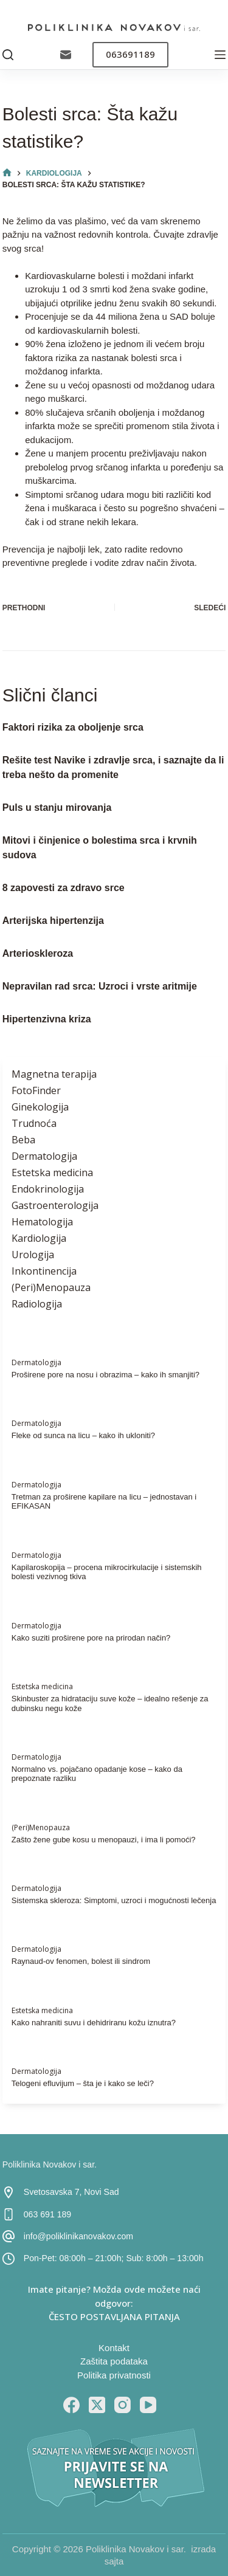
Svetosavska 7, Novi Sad (71, 2192)
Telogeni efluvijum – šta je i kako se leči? (83, 2083)
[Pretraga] (7, 54)
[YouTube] (148, 2405)
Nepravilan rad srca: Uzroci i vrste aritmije (99, 986)
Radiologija (37, 1303)
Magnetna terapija (54, 1074)
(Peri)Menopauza (51, 1287)
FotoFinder (36, 1090)
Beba (23, 1139)
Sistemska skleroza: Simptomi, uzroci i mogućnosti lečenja (114, 1900)
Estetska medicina (52, 1172)
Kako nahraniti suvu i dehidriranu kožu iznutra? (94, 2022)
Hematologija (42, 1221)
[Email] (65, 54)
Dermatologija (44, 1156)
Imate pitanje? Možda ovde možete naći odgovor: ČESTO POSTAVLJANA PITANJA (114, 2303)
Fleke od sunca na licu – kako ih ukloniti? (83, 1435)
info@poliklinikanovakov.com (78, 2236)
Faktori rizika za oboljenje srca (72, 727)
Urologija (33, 1254)
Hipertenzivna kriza (46, 1019)
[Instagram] (122, 2405)
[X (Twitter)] (97, 2405)
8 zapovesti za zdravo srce (63, 888)
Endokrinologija (48, 1189)
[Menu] (220, 54)
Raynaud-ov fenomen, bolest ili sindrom (81, 1961)
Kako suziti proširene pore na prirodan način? (91, 1637)
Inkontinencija (44, 1271)
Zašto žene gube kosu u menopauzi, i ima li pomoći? (104, 1839)
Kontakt (114, 2348)
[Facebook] (71, 2405)
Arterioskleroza (38, 953)
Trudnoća (34, 1123)
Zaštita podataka (114, 2361)
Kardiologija (39, 1238)
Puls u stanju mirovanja (57, 807)
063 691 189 (47, 2214)
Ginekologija (40, 1107)
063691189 (130, 54)
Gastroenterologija (55, 1205)
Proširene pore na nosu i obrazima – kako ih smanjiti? (105, 1374)
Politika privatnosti (114, 2375)
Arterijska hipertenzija (53, 920)
